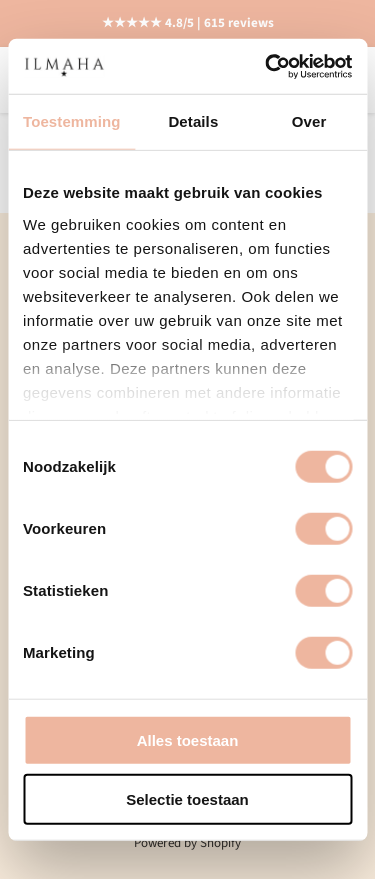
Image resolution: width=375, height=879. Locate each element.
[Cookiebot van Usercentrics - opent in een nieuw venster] (267, 66)
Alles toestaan (188, 740)
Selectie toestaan (187, 799)
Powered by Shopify (187, 843)
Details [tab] (193, 121)
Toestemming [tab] (72, 121)
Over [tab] (309, 121)
